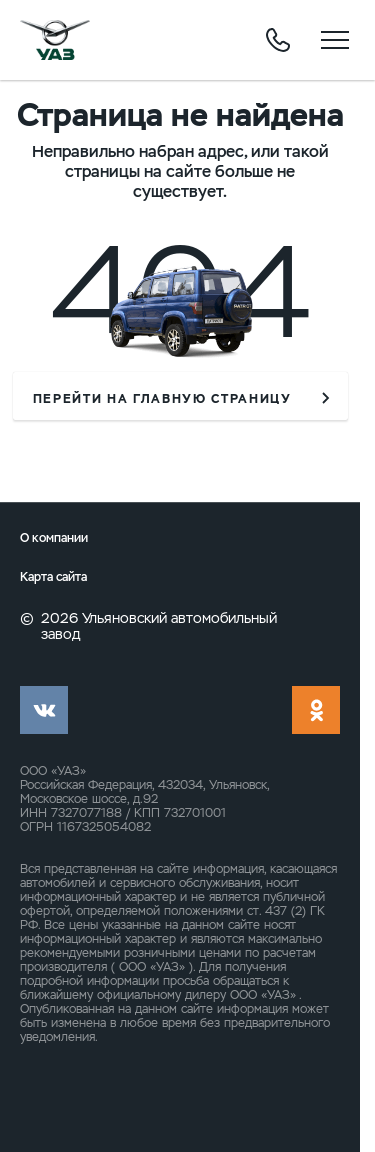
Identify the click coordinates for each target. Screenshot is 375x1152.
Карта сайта (53, 577)
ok (316, 710)
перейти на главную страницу (162, 399)
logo (55, 40)
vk (44, 710)
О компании (54, 538)
